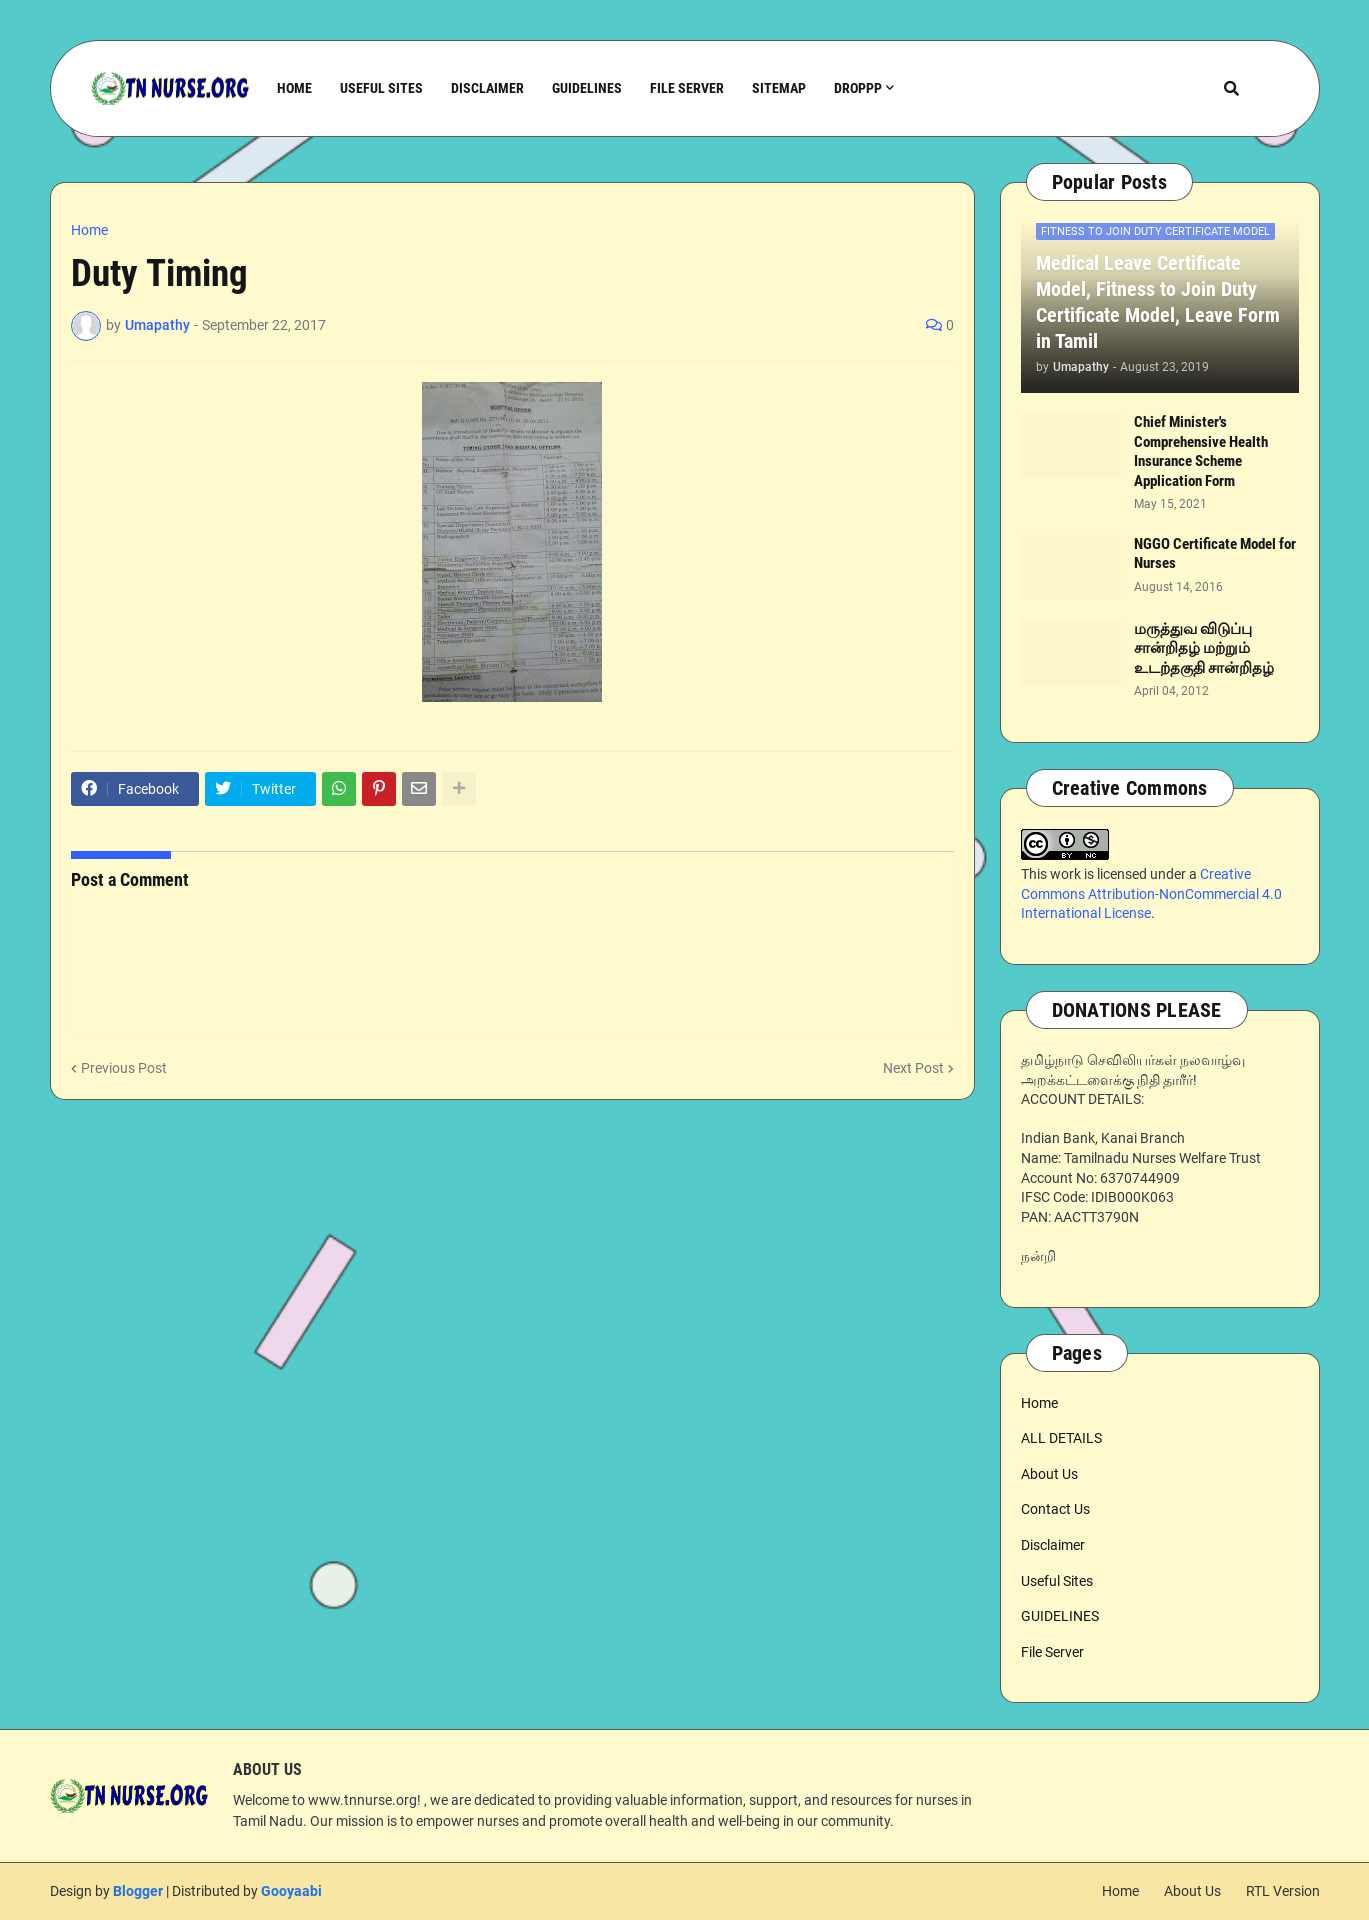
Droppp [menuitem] (858, 88)
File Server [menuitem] (687, 88)
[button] (1231, 88)
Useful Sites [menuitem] (381, 88)
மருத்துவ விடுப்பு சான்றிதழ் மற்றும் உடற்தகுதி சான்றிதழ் (1204, 648)
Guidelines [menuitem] (587, 88)
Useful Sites (1057, 1581)
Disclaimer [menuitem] (487, 88)
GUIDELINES (1060, 1616)
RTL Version (1283, 1891)
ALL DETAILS (1061, 1438)
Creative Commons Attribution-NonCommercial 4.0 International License (1151, 893)
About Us (1049, 1474)
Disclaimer (1053, 1545)
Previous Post (124, 1068)
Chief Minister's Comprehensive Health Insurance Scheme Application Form (1201, 451)
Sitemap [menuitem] (779, 88)
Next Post (913, 1068)
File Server (1052, 1652)
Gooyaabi (291, 1891)
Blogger (138, 1891)
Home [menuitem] (294, 88)
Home (89, 230)
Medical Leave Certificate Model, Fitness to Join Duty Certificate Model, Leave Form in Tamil (1158, 302)
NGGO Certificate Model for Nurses (1215, 554)
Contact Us (1055, 1509)
